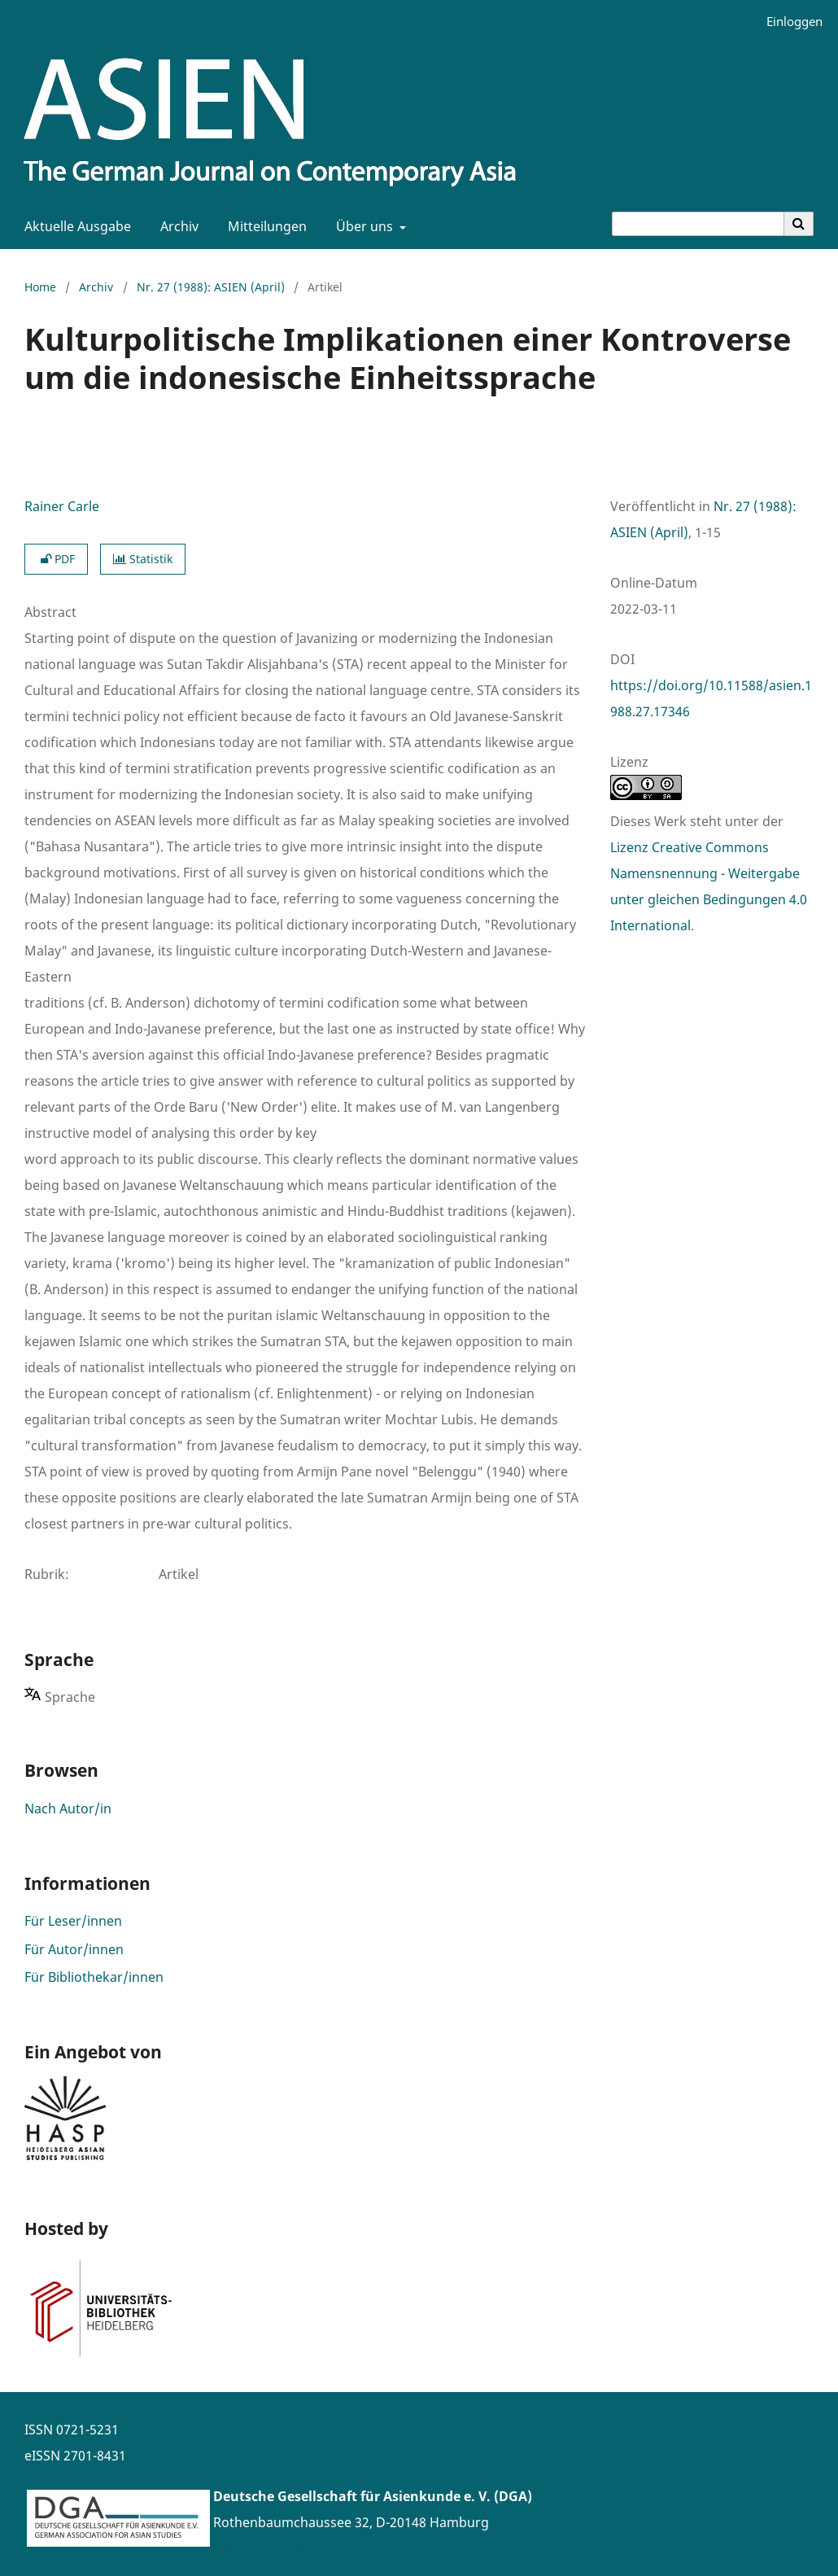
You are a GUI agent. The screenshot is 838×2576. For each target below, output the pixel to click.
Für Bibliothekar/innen (94, 1977)
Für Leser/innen (73, 1921)
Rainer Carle (61, 506)
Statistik (142, 558)
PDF (56, 558)
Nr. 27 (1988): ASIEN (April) (211, 287)
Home (40, 287)
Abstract (50, 612)
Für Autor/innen (74, 1949)
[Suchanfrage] (698, 224)
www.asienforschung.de (288, 2548)
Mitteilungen (264, 226)
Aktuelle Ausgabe (74, 226)
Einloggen (788, 21)
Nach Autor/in (67, 1808)
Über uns (363, 226)
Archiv (176, 226)
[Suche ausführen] (799, 224)
